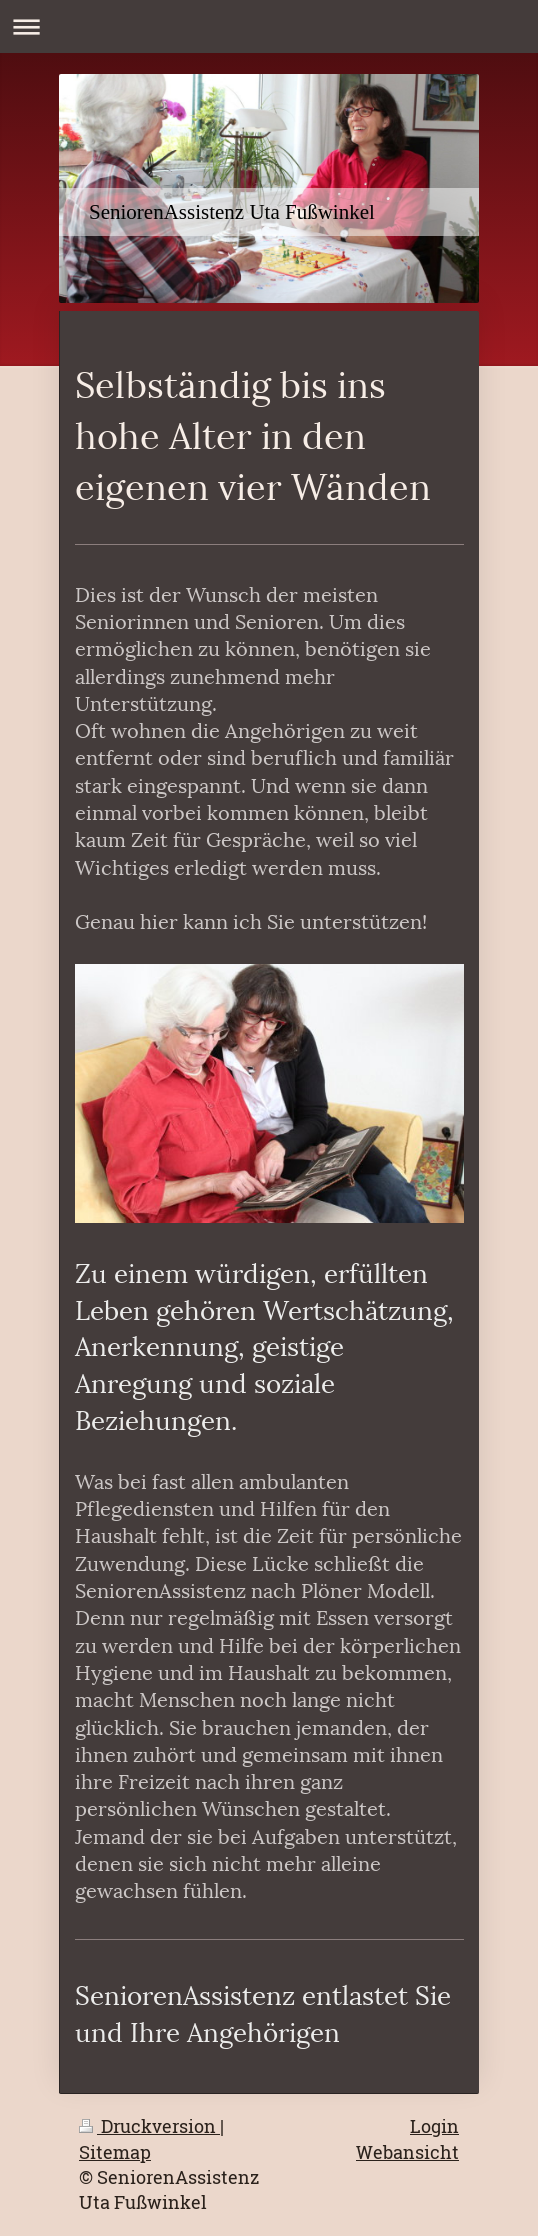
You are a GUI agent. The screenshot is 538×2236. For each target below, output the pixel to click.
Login (434, 2126)
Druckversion (149, 2126)
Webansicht (407, 2152)
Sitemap (115, 2152)
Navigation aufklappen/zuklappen (269, 26)
